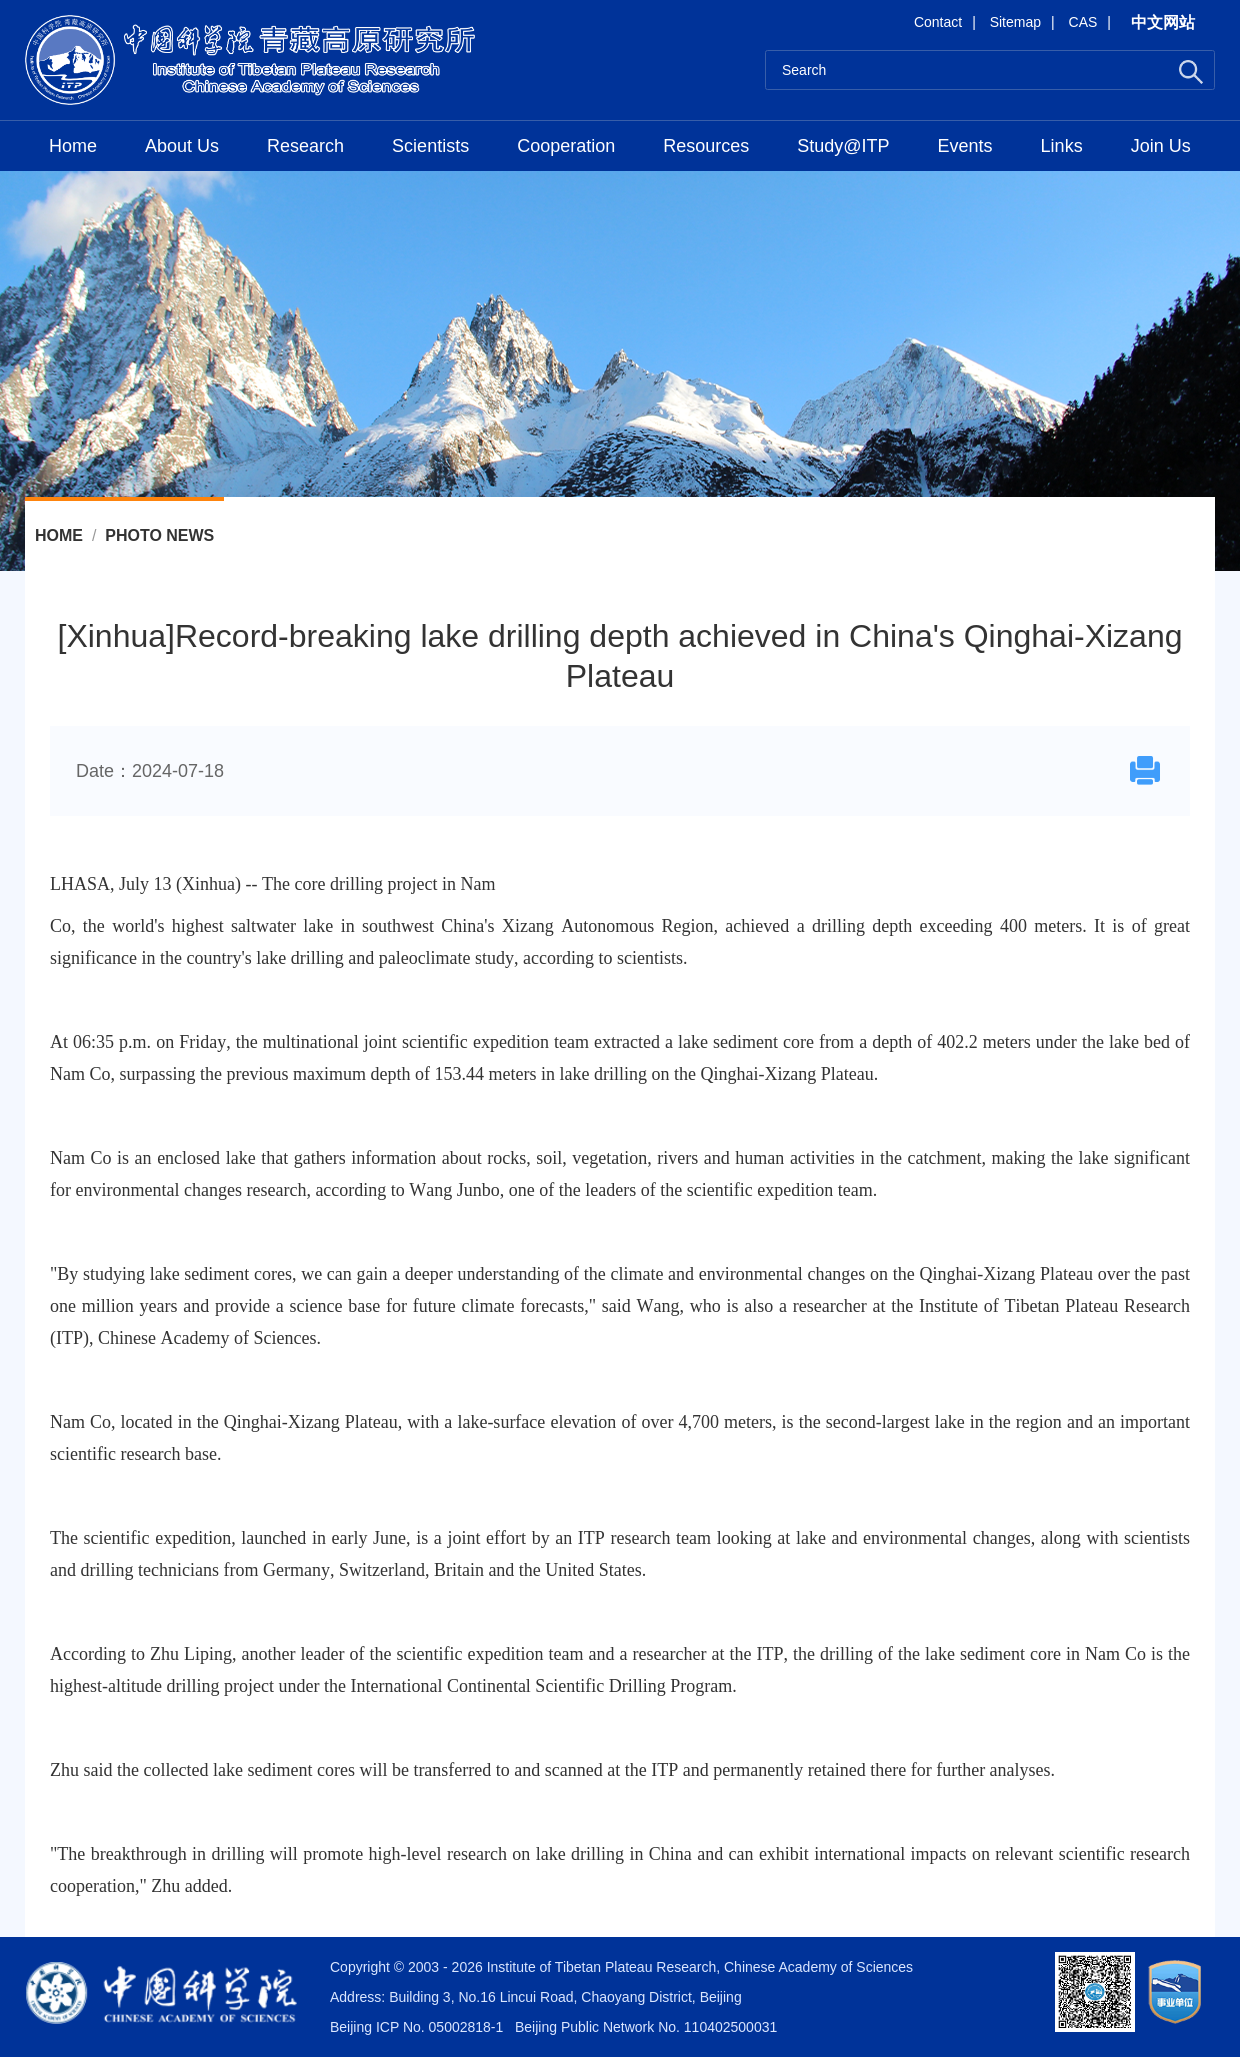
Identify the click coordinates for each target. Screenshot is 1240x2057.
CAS (1083, 22)
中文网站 (1163, 22)
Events (965, 146)
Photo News (159, 535)
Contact (938, 22)
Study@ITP (843, 146)
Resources (706, 146)
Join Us (1161, 146)
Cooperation (566, 146)
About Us (182, 146)
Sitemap (1015, 22)
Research (305, 146)
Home (73, 146)
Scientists (430, 146)
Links (1062, 146)
